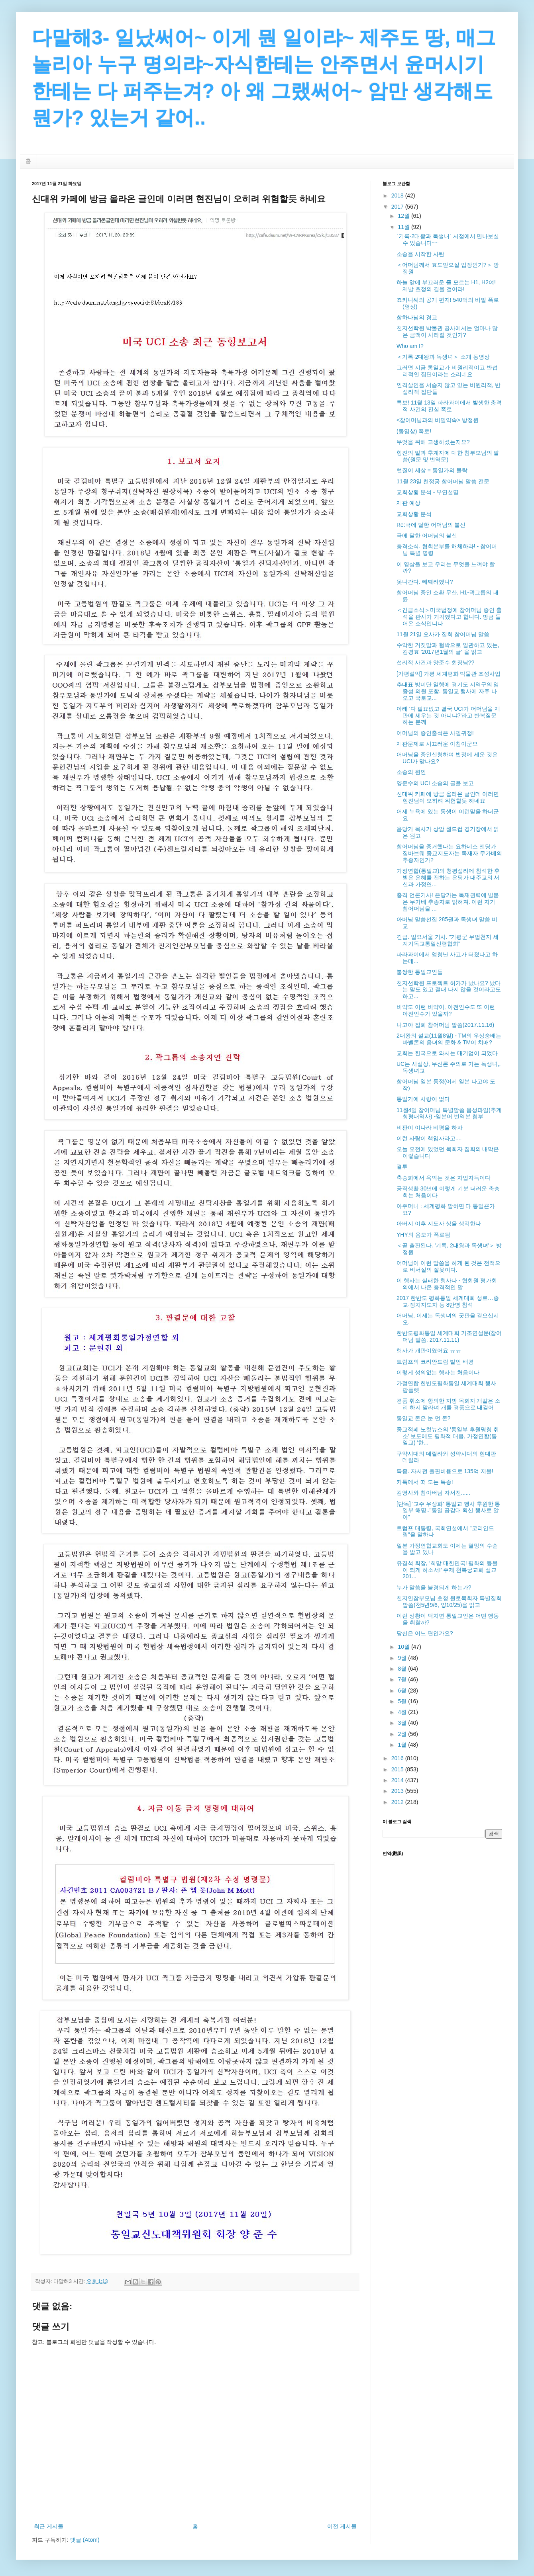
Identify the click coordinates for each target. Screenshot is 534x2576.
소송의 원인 (411, 772)
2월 (403, 1734)
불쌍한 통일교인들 (420, 972)
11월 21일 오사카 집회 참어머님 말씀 (443, 634)
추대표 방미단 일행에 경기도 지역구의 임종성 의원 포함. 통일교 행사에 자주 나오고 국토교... (448, 691)
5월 (403, 1701)
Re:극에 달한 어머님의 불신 (431, 525)
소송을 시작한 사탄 (420, 254)
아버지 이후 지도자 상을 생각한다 (439, 1223)
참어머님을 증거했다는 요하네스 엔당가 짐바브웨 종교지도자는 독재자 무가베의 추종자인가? (449, 853)
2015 (398, 1769)
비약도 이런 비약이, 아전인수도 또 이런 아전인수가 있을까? (446, 1010)
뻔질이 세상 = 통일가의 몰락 (432, 470)
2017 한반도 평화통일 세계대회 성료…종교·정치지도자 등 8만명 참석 (448, 1301)
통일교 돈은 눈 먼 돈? (423, 1418)
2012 (398, 1802)
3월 (403, 1723)
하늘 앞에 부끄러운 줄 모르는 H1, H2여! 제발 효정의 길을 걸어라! (446, 285)
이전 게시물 (342, 2526)
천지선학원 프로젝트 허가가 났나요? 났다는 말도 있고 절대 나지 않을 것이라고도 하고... (449, 990)
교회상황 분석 (414, 514)
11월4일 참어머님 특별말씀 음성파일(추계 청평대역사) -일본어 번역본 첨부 (449, 1113)
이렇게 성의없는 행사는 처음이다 (438, 1372)
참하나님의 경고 (417, 317)
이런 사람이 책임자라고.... (429, 1138)
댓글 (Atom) (85, 2540)
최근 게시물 (48, 2526)
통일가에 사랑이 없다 (423, 1099)
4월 (403, 1712)
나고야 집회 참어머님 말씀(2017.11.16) (445, 1025)
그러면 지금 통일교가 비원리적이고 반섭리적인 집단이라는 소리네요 (447, 370)
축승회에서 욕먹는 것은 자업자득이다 (444, 1178)
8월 (403, 1668)
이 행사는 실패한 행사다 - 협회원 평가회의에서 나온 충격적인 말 (447, 1283)
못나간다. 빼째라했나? (425, 582)
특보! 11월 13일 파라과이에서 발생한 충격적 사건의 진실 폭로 (449, 405)
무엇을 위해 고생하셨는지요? (433, 442)
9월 (403, 1658)
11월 (404, 227)
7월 (403, 1679)
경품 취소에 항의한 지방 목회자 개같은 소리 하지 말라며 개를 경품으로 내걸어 (449, 1404)
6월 (403, 1690)
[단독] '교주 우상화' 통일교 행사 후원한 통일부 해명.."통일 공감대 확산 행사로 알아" (448, 1511)
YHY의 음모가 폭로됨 (423, 1234)
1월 (403, 1744)
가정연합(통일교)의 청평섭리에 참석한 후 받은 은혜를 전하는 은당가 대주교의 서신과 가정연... (448, 877)
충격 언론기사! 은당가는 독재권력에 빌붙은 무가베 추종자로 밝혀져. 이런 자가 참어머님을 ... (448, 902)
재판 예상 (408, 503)
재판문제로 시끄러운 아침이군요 (437, 744)
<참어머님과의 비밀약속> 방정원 (438, 420)
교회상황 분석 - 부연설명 (428, 492)
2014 (398, 1780)
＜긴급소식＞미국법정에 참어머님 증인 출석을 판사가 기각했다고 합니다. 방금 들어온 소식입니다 (449, 617)
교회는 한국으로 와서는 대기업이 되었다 (447, 1053)
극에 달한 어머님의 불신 (427, 535)
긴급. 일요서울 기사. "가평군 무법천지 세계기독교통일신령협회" (448, 940)
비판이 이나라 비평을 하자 (430, 1127)
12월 (404, 216)
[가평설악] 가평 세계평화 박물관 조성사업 (449, 673)
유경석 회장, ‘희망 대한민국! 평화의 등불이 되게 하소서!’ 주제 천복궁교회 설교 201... (447, 1570)
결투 (402, 1166)
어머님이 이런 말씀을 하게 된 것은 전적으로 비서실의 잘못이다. (449, 1266)
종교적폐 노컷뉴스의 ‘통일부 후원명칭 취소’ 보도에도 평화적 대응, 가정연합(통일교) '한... (448, 1436)
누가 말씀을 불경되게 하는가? (434, 1587)
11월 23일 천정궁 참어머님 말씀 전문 (443, 481)
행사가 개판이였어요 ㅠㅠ (429, 1350)
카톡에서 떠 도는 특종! (425, 1482)
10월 (404, 1647)
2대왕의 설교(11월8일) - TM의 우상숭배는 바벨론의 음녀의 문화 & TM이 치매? (449, 1039)
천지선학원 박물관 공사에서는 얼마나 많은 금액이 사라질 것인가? (447, 331)
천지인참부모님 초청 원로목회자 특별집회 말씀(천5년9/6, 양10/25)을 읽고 (449, 1601)
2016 (398, 1758)
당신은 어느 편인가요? (425, 1633)
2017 (398, 206)
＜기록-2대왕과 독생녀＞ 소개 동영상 (443, 357)
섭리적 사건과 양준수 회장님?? (435, 662)
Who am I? (410, 346)
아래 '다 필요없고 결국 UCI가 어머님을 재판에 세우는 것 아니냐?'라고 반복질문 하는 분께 (448, 715)
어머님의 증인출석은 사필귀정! (435, 733)
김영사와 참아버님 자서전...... (433, 1492)
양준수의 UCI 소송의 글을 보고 (435, 783)
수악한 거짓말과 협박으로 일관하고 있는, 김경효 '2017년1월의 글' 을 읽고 (448, 648)
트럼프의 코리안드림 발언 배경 (435, 1361)
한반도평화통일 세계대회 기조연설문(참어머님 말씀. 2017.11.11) (449, 1336)
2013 (398, 1791)
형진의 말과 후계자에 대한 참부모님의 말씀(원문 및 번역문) (448, 456)
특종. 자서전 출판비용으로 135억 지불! (445, 1471)
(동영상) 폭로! (414, 431)
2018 (398, 195)
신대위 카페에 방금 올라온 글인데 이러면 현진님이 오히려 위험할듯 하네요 (448, 797)
